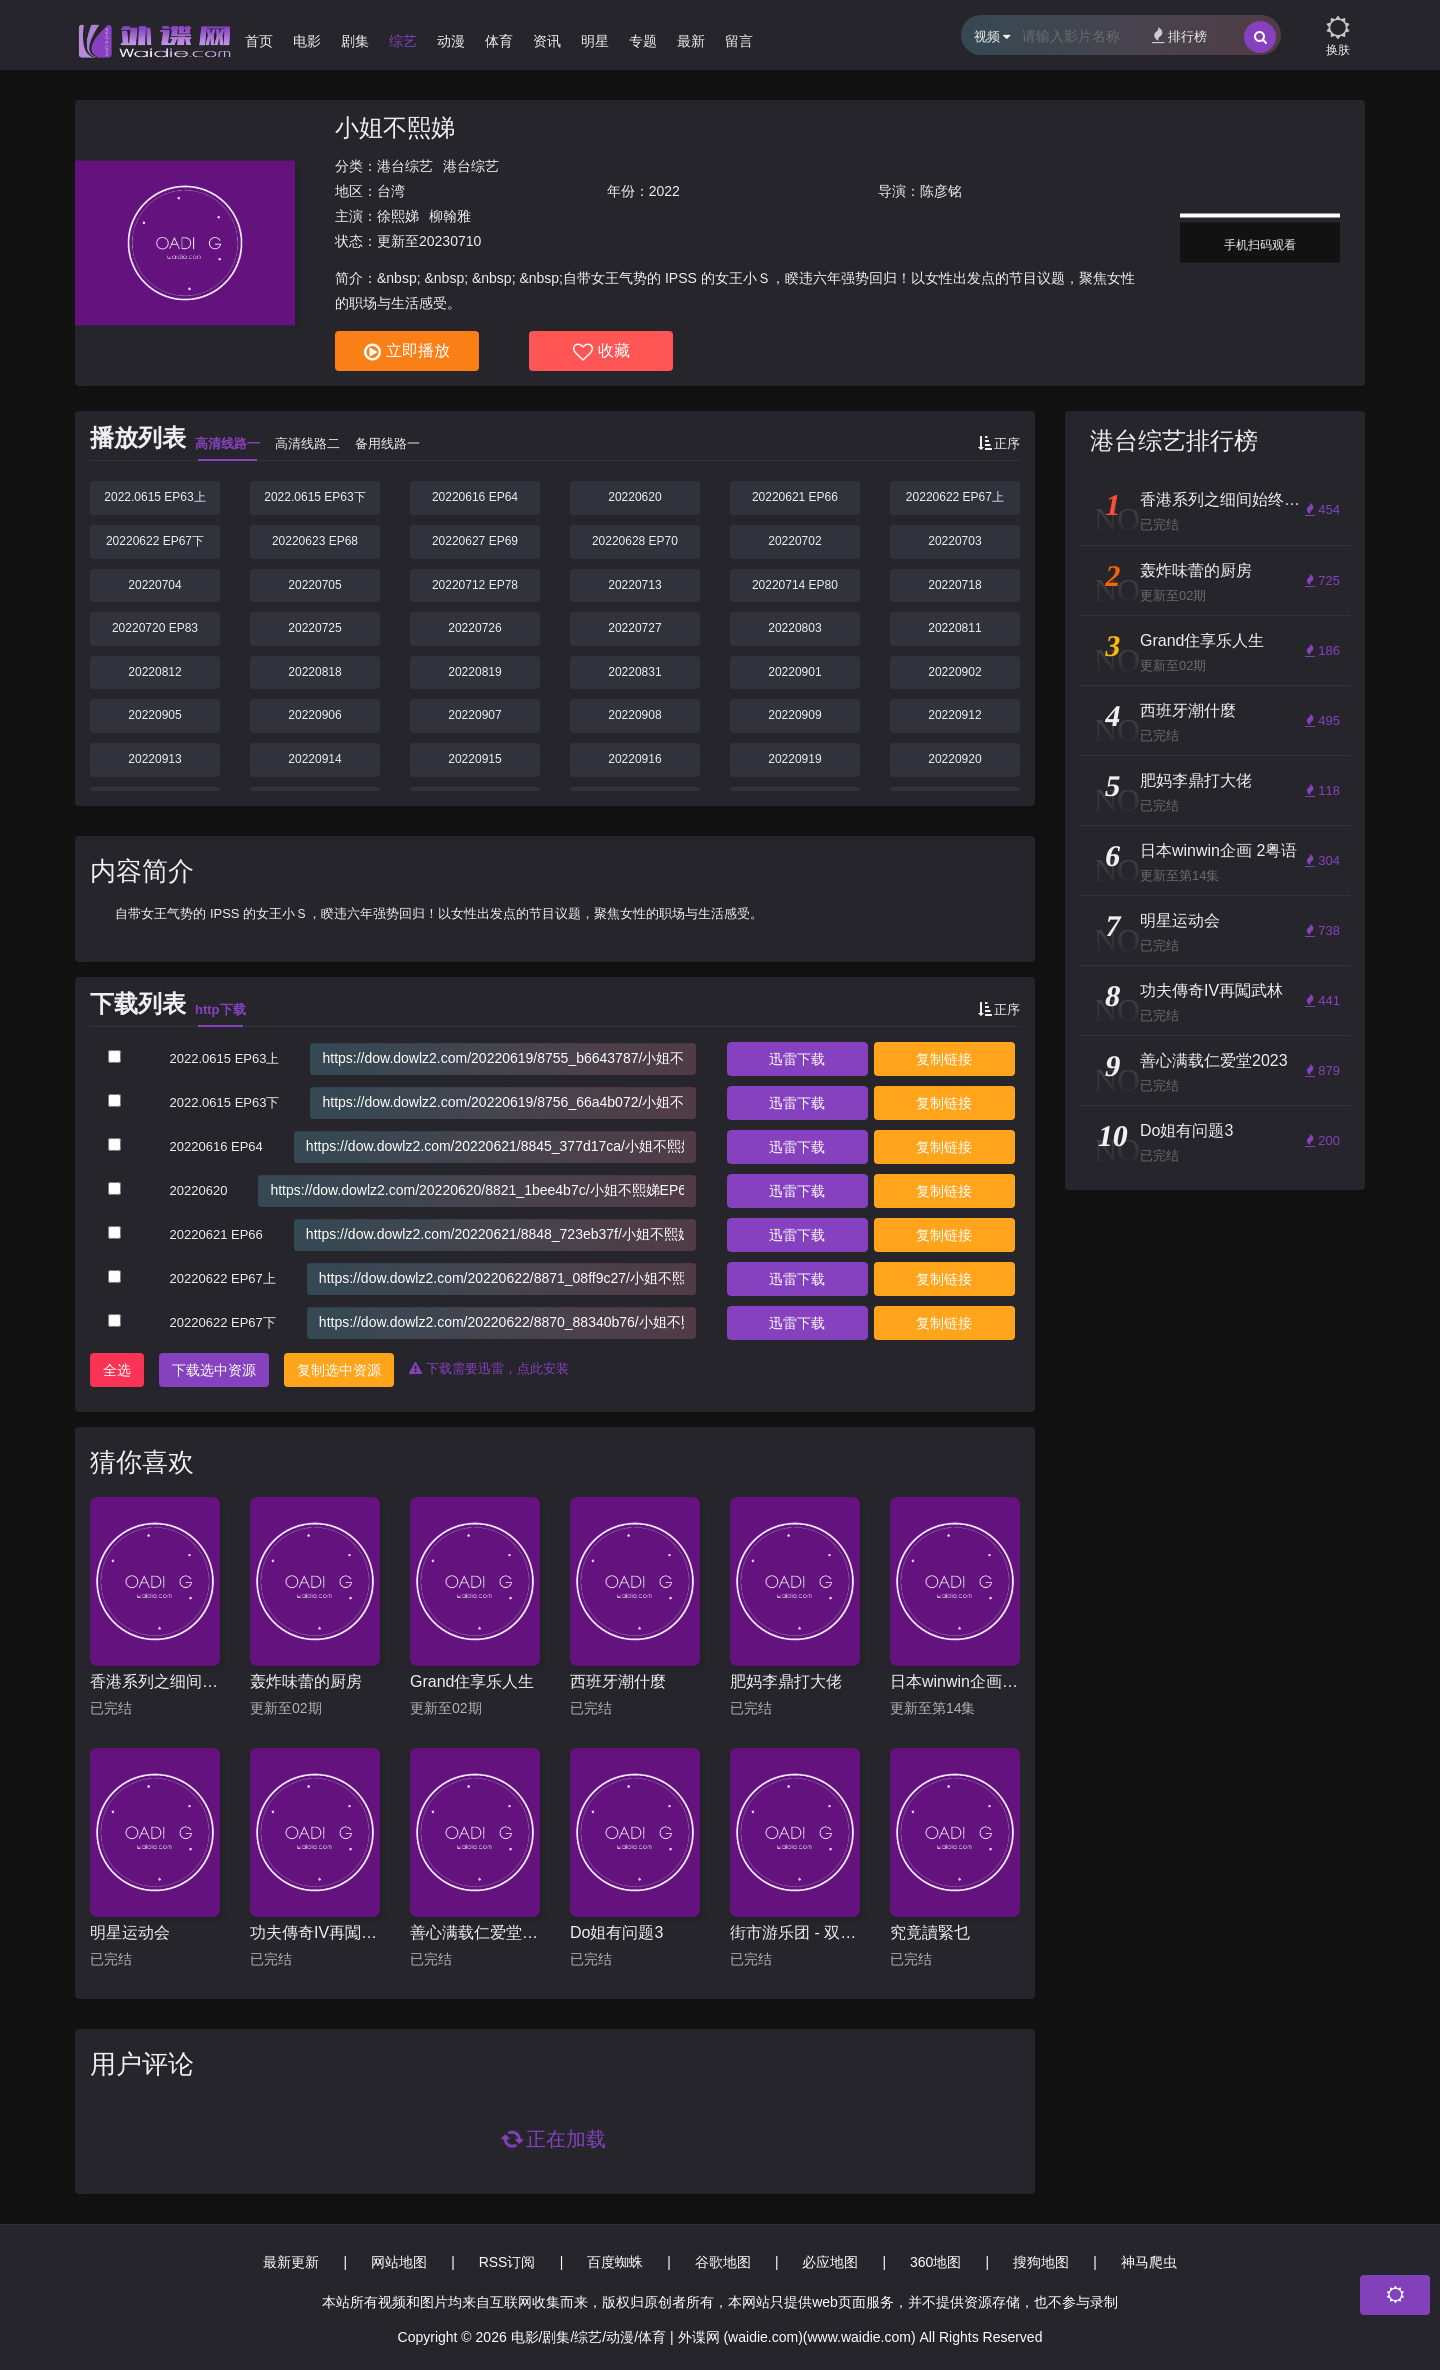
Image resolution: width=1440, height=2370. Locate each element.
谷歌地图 (723, 2262)
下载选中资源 (214, 1370)
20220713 (634, 585)
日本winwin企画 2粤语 (955, 1681)
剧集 (355, 41)
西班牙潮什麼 (618, 1681)
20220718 (954, 585)
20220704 (154, 585)
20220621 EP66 (795, 497)
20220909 (794, 715)
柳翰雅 (450, 216)
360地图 (935, 2262)
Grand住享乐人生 (472, 1681)
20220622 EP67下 (155, 541)
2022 (664, 191)
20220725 (314, 628)
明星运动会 (130, 1932)
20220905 (154, 715)
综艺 (403, 41)
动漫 (451, 41)
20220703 (954, 541)
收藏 (601, 352)
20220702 (794, 541)
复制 (944, 1059)
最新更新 (291, 2262)
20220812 (154, 672)
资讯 (547, 41)
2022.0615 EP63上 (154, 497)
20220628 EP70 (635, 541)
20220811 (954, 628)
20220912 (954, 715)
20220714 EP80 (795, 585)
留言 (739, 41)
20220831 (634, 672)
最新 (691, 41)
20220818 (314, 672)
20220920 (954, 759)
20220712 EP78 (475, 585)
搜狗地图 (1041, 2262)
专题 (643, 41)
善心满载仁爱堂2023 (475, 1932)
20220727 (634, 628)
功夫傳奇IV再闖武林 (315, 1932)
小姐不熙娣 (395, 127)
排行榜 (1179, 35)
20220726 (474, 628)
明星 (595, 41)
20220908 (634, 715)
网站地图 (399, 2262)
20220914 (314, 759)
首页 (259, 41)
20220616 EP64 (475, 497)
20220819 (474, 672)
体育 (499, 41)
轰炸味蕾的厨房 (306, 1681)
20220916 (634, 759)
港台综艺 (405, 166)
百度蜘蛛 (615, 2262)
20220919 (794, 759)
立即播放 (407, 352)
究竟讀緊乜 (930, 1932)
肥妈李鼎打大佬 (786, 1681)
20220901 (794, 672)
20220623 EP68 (315, 541)
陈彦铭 (941, 191)
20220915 (474, 759)
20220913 (154, 759)
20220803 (794, 628)
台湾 (391, 191)
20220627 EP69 (475, 541)
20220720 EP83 (155, 628)
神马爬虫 (1149, 2262)
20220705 (314, 585)
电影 (307, 41)
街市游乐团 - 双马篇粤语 (795, 1932)
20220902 (954, 672)
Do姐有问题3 (616, 1932)
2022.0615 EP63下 (314, 497)
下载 (797, 1059)
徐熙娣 (398, 216)
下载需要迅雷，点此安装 (489, 1368)
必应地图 (830, 2262)
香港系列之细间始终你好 (155, 1681)
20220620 (634, 497)
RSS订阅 (507, 2262)
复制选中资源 (339, 1370)
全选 (117, 1370)
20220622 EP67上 (955, 497)
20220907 (474, 715)
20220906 (314, 715)
